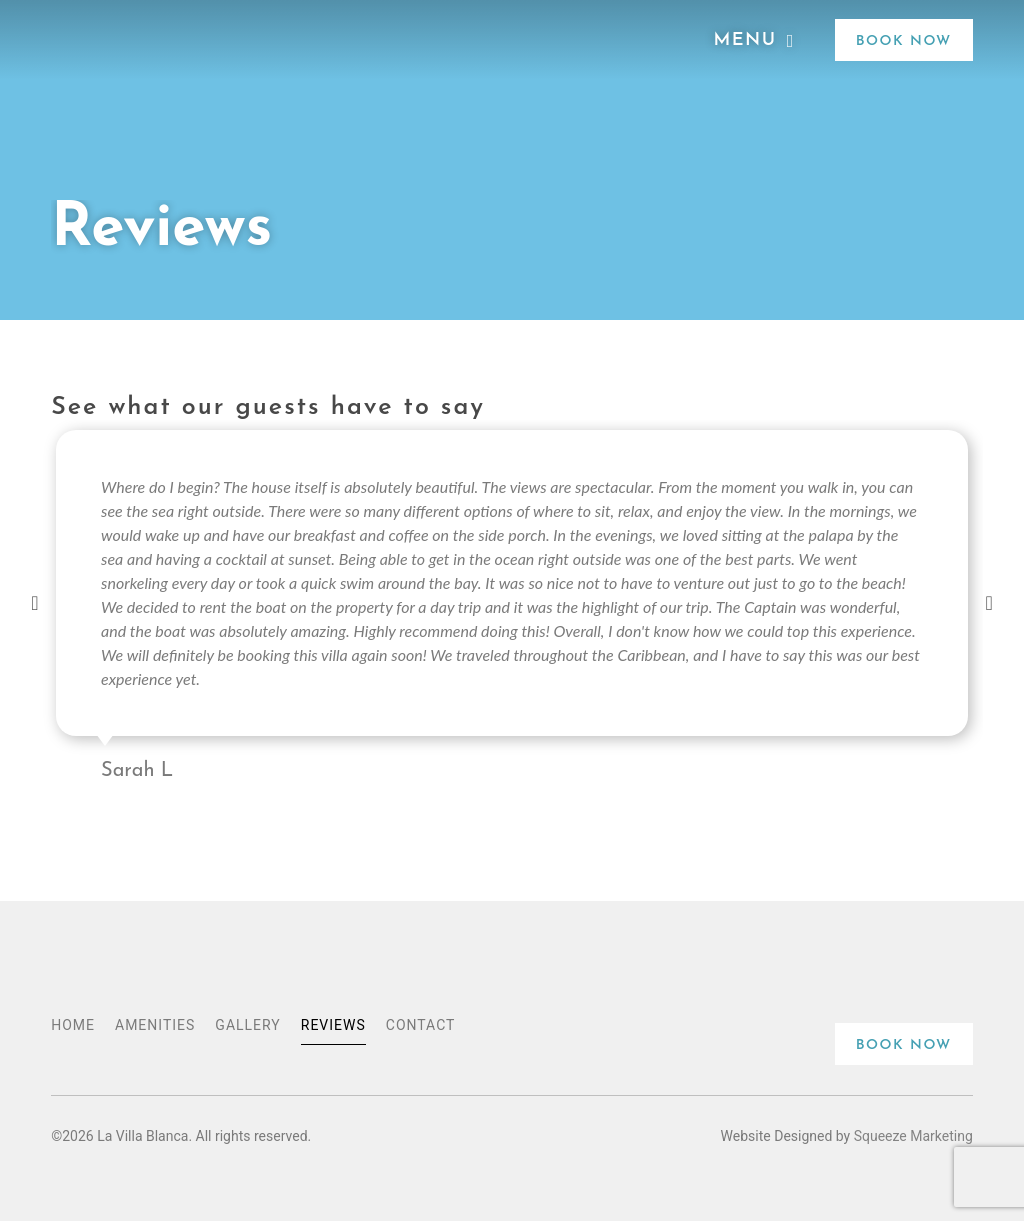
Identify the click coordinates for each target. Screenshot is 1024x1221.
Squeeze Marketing (913, 1136)
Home (73, 1025)
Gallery (247, 1025)
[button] (34, 609)
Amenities (155, 1025)
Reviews (333, 1025)
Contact (421, 1025)
